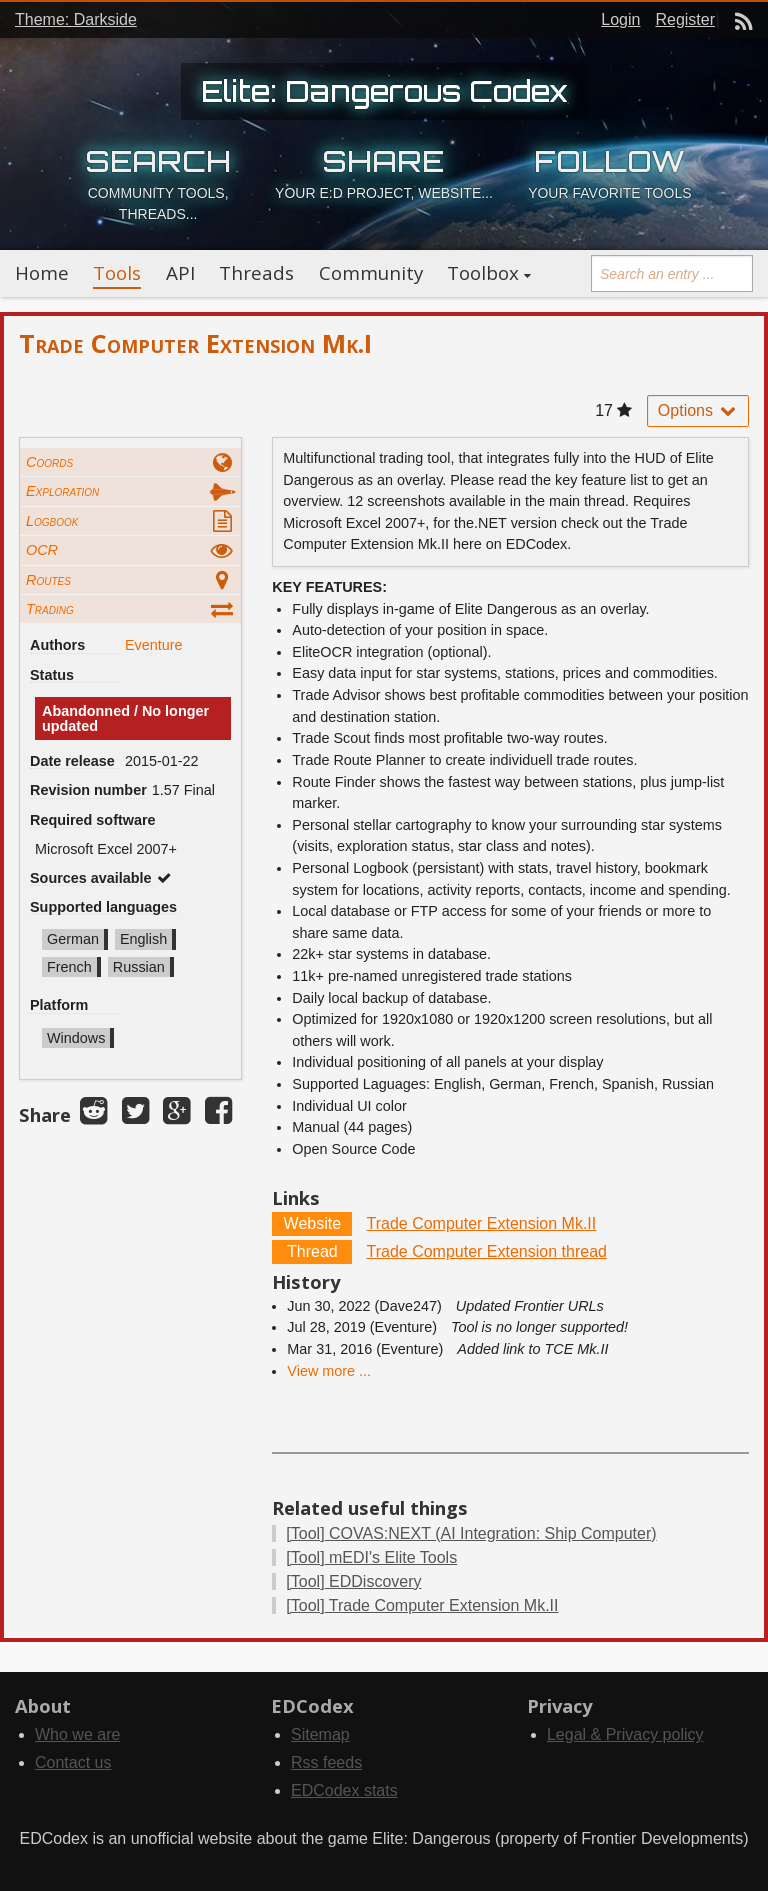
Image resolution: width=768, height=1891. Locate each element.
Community (371, 273)
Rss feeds (326, 1762)
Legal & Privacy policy (625, 1734)
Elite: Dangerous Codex (384, 91)
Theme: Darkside (76, 19)
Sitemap (320, 1734)
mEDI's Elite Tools (371, 1557)
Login (620, 19)
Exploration (62, 491)
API (180, 273)
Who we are (77, 1734)
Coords (49, 462)
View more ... (329, 1371)
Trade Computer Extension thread (487, 1251)
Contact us (73, 1762)
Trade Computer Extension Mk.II (482, 1223)
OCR (42, 550)
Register (685, 19)
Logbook (52, 521)
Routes (48, 580)
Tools (117, 273)
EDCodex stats (344, 1790)
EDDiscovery (353, 1581)
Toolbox (483, 273)
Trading (50, 609)
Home (42, 273)
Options (698, 410)
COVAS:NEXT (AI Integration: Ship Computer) (471, 1533)
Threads (256, 273)
